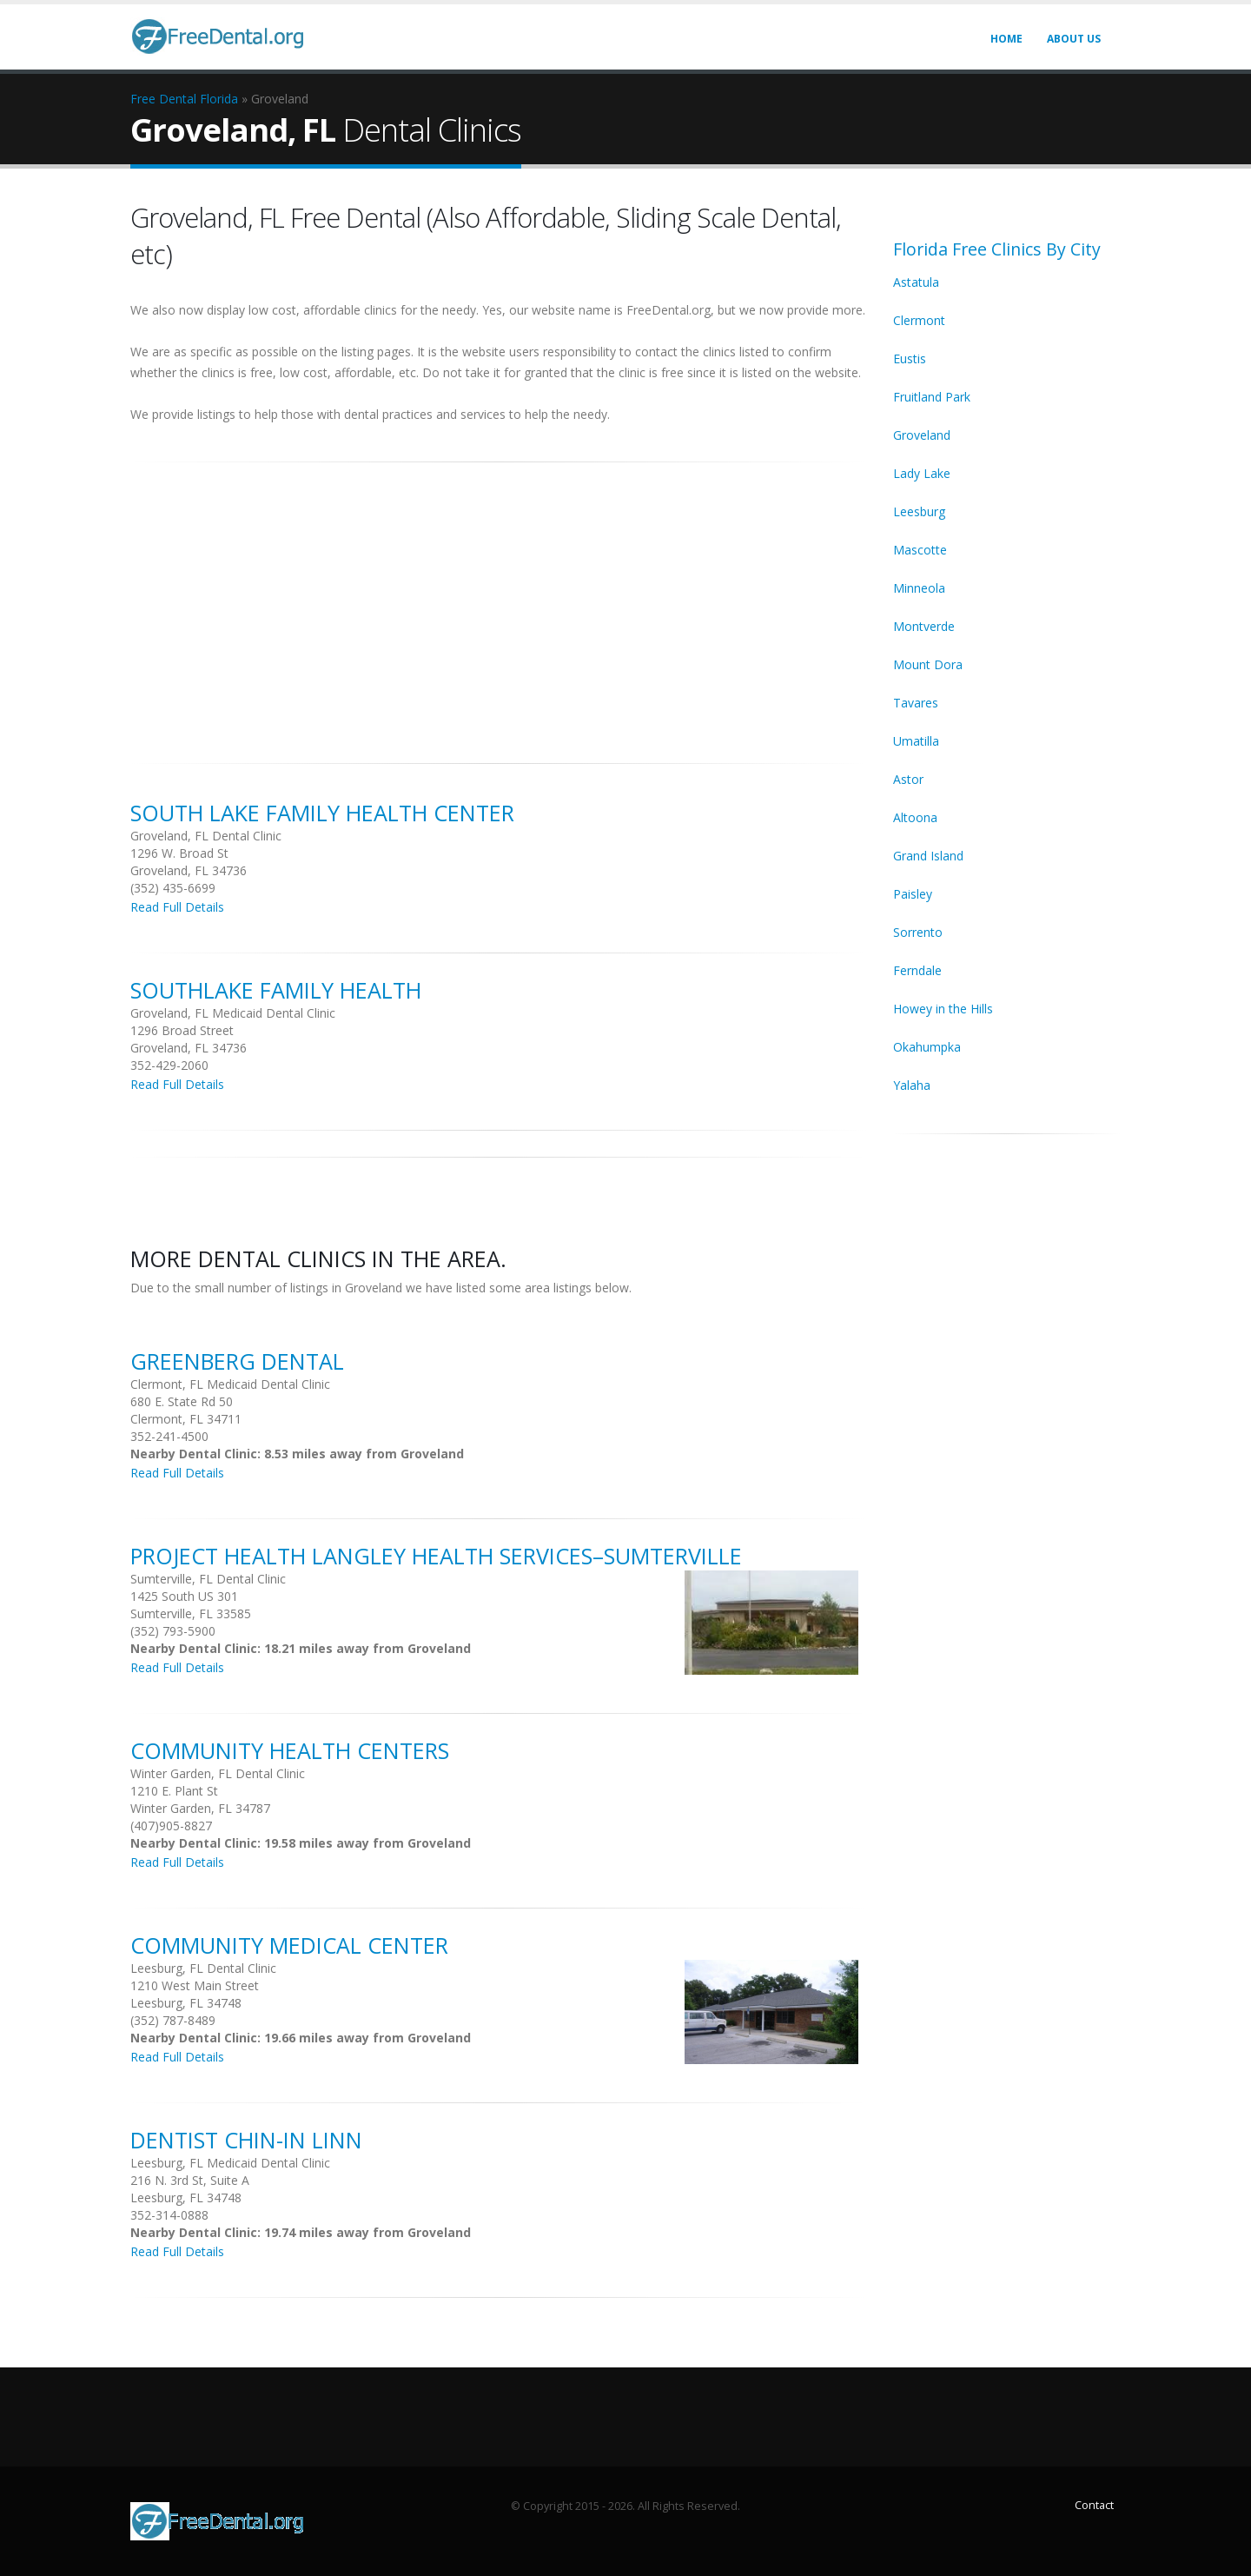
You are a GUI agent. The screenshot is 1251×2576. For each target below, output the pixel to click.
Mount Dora (928, 664)
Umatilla (916, 741)
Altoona (915, 817)
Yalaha (911, 1085)
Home (1006, 38)
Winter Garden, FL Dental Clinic (217, 1773)
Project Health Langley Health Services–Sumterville (436, 1555)
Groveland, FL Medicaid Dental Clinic (232, 1013)
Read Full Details (177, 907)
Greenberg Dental (237, 1361)
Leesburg (919, 511)
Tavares (915, 702)
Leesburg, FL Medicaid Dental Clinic (230, 2162)
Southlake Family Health (275, 990)
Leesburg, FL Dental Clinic (203, 1968)
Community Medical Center (289, 1945)
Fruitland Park (931, 396)
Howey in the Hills (943, 1008)
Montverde (924, 626)
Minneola (919, 588)
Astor (908, 779)
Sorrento (918, 932)
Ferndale (917, 970)
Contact (1094, 2505)
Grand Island (928, 855)
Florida (219, 98)
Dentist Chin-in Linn (246, 2139)
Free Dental (163, 98)
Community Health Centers (289, 1750)
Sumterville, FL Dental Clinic (208, 1578)
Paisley (912, 894)
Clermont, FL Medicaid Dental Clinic (230, 1384)
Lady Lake (921, 473)
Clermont (919, 320)
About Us (1074, 38)
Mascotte (920, 549)
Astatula (916, 282)
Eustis (909, 358)
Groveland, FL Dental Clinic (205, 835)
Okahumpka (927, 1047)
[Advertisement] (498, 603)
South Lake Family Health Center (322, 812)
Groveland (921, 435)
